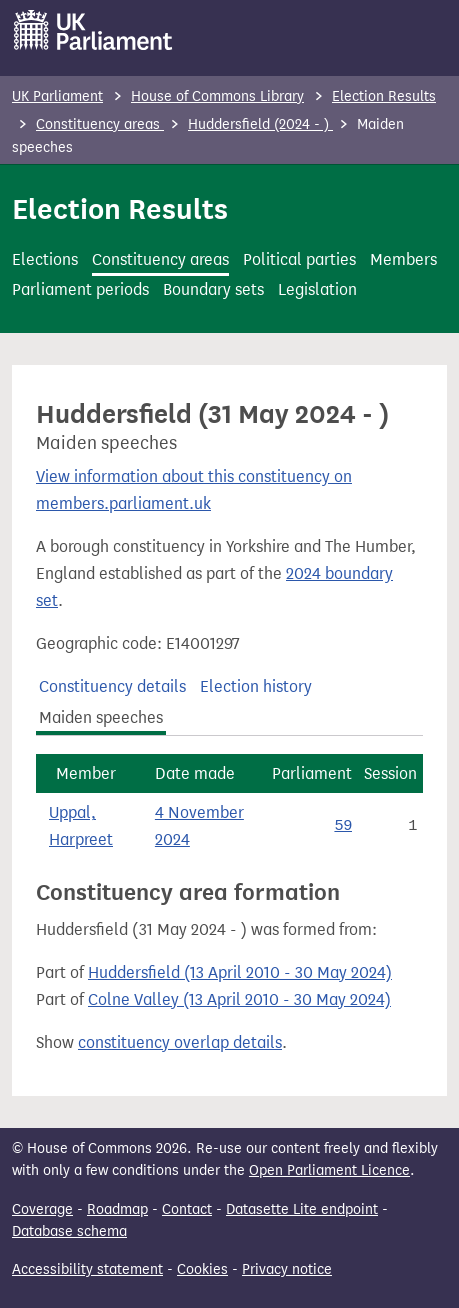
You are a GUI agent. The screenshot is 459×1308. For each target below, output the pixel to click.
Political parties (299, 259)
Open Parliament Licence (329, 1170)
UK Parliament (57, 96)
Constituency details (112, 686)
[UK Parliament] (93, 30)
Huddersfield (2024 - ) (260, 124)
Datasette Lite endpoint (302, 1209)
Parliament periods (80, 289)
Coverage (42, 1209)
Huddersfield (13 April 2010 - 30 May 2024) (240, 972)
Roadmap (117, 1209)
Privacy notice (287, 1269)
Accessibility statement (87, 1269)
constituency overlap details (180, 1042)
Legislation (317, 289)
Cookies (202, 1269)
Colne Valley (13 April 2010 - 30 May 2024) (239, 999)
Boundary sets (213, 289)
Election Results (384, 96)
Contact (187, 1209)
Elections (45, 259)
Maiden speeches (101, 717)
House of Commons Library (217, 96)
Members (403, 259)
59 (343, 826)
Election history (256, 686)
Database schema (69, 1231)
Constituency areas (100, 124)
